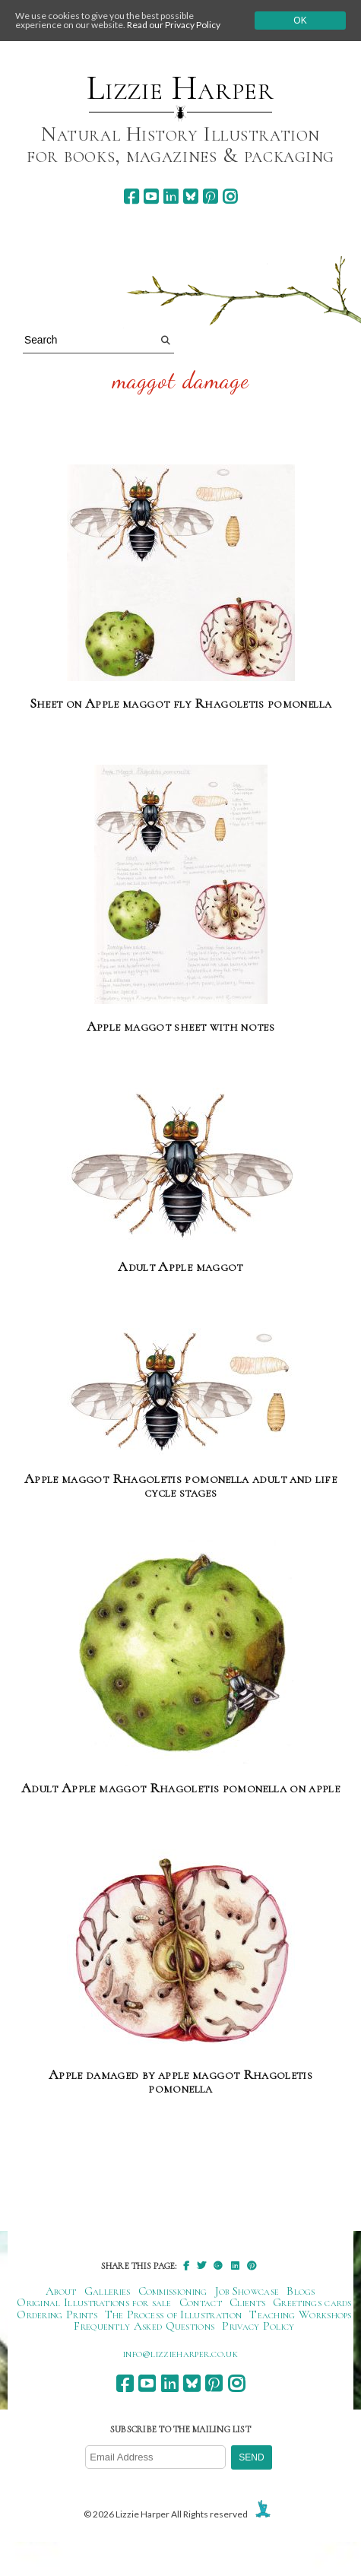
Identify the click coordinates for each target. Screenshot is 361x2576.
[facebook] (131, 196)
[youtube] (151, 196)
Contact (200, 2302)
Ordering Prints (57, 2314)
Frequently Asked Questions (144, 2326)
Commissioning (172, 2291)
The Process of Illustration (173, 2314)
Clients (247, 2302)
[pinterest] (210, 196)
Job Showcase (247, 2291)
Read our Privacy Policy (173, 24)
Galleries (107, 2291)
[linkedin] (170, 196)
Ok (299, 20)
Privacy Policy (258, 2326)
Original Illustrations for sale (94, 2302)
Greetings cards (312, 2302)
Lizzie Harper (180, 88)
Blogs (301, 2291)
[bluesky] (190, 196)
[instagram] (230, 196)
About (61, 2291)
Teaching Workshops (300, 2314)
